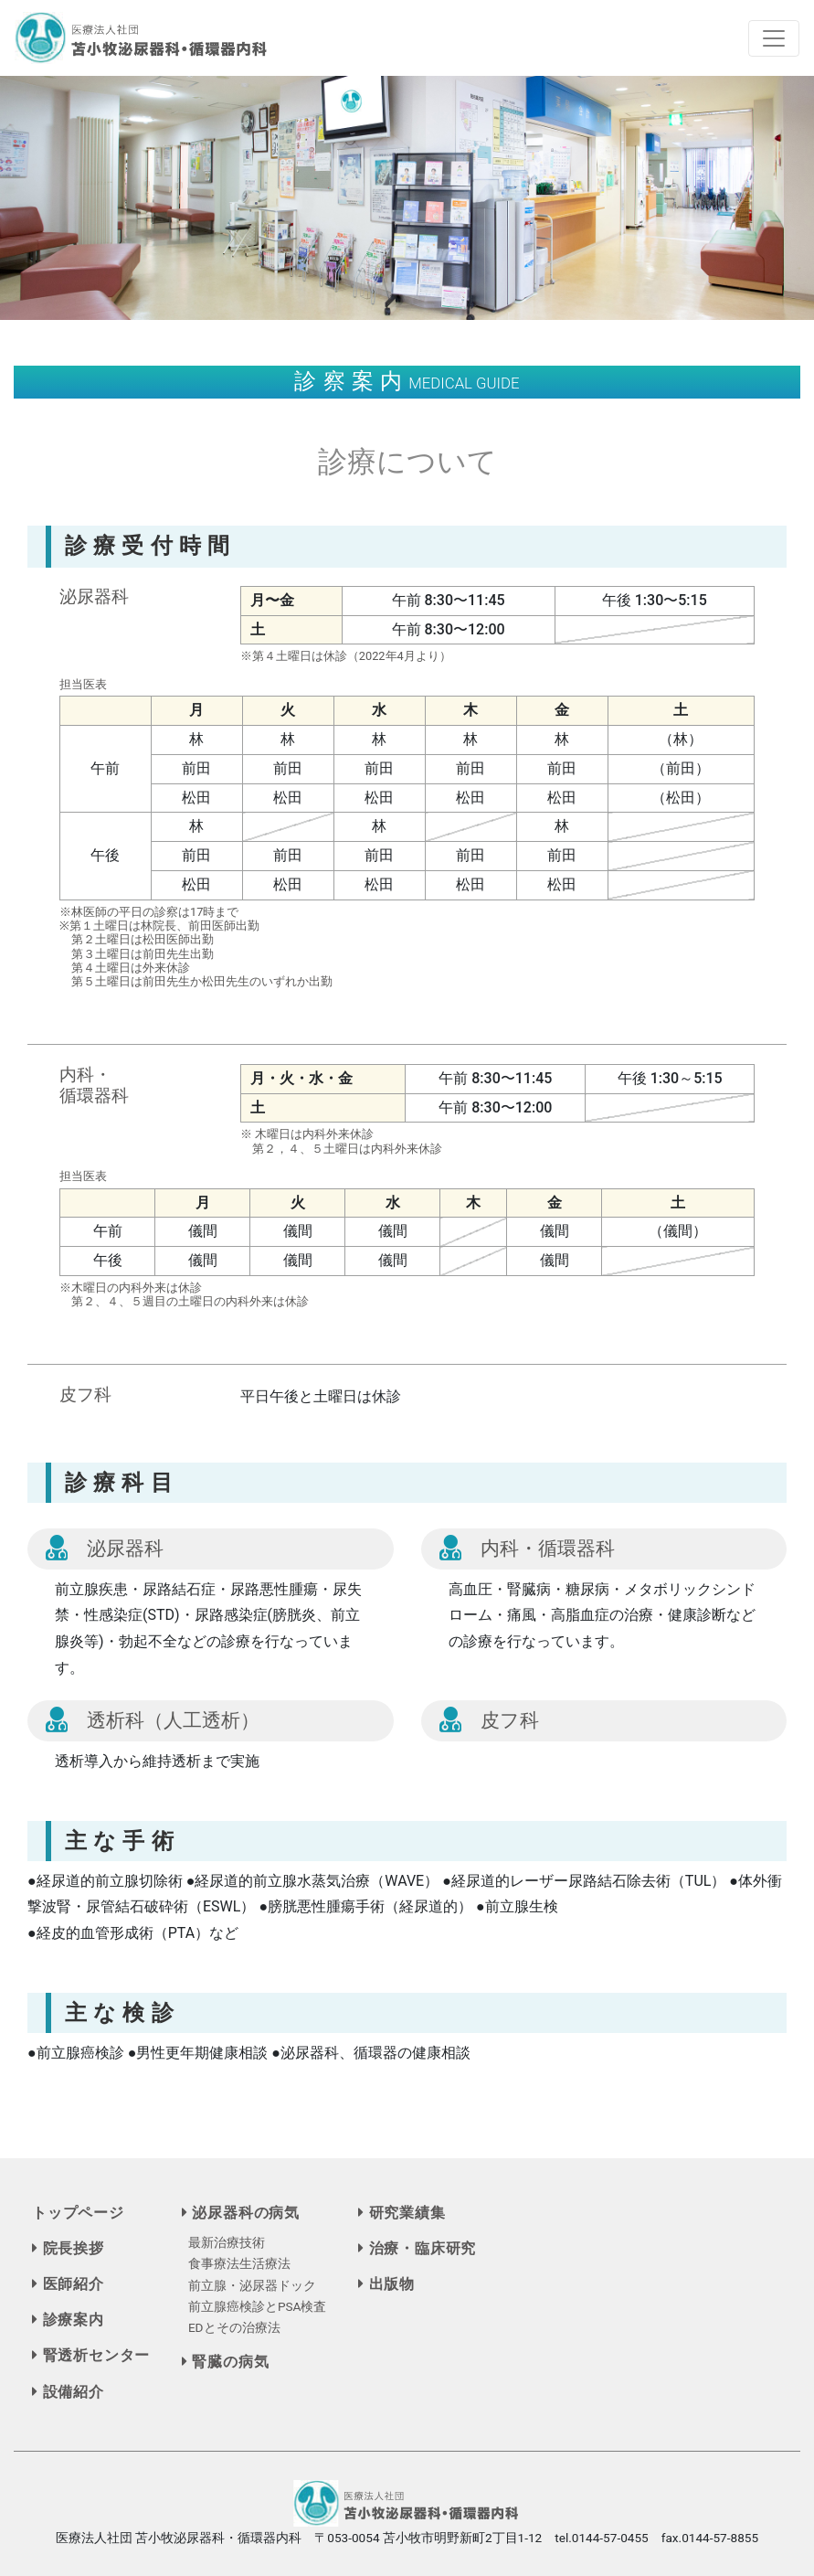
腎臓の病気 (226, 2361)
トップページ (78, 2212)
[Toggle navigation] (773, 38)
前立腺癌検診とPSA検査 (257, 2306)
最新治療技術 (226, 2242)
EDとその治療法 (234, 2327)
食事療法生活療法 (239, 2263)
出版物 (386, 2284)
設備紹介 (68, 2391)
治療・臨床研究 (417, 2248)
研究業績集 (402, 2212)
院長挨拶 (68, 2248)
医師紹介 (68, 2284)
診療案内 (68, 2319)
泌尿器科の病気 (241, 2212)
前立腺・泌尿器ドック (252, 2285)
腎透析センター (91, 2355)
